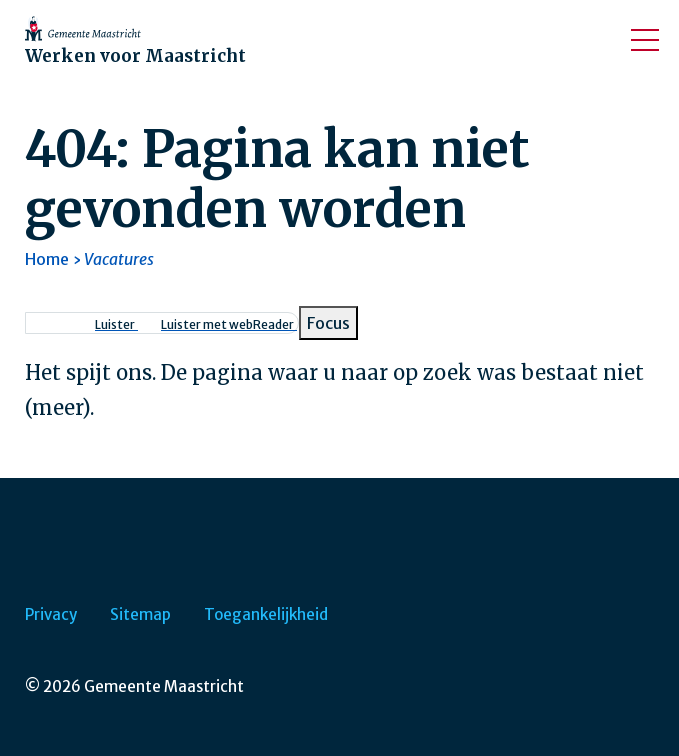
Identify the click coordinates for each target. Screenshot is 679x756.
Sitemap (140, 614)
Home (47, 259)
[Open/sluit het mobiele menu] (645, 40)
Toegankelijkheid (266, 614)
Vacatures (119, 259)
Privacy (51, 614)
